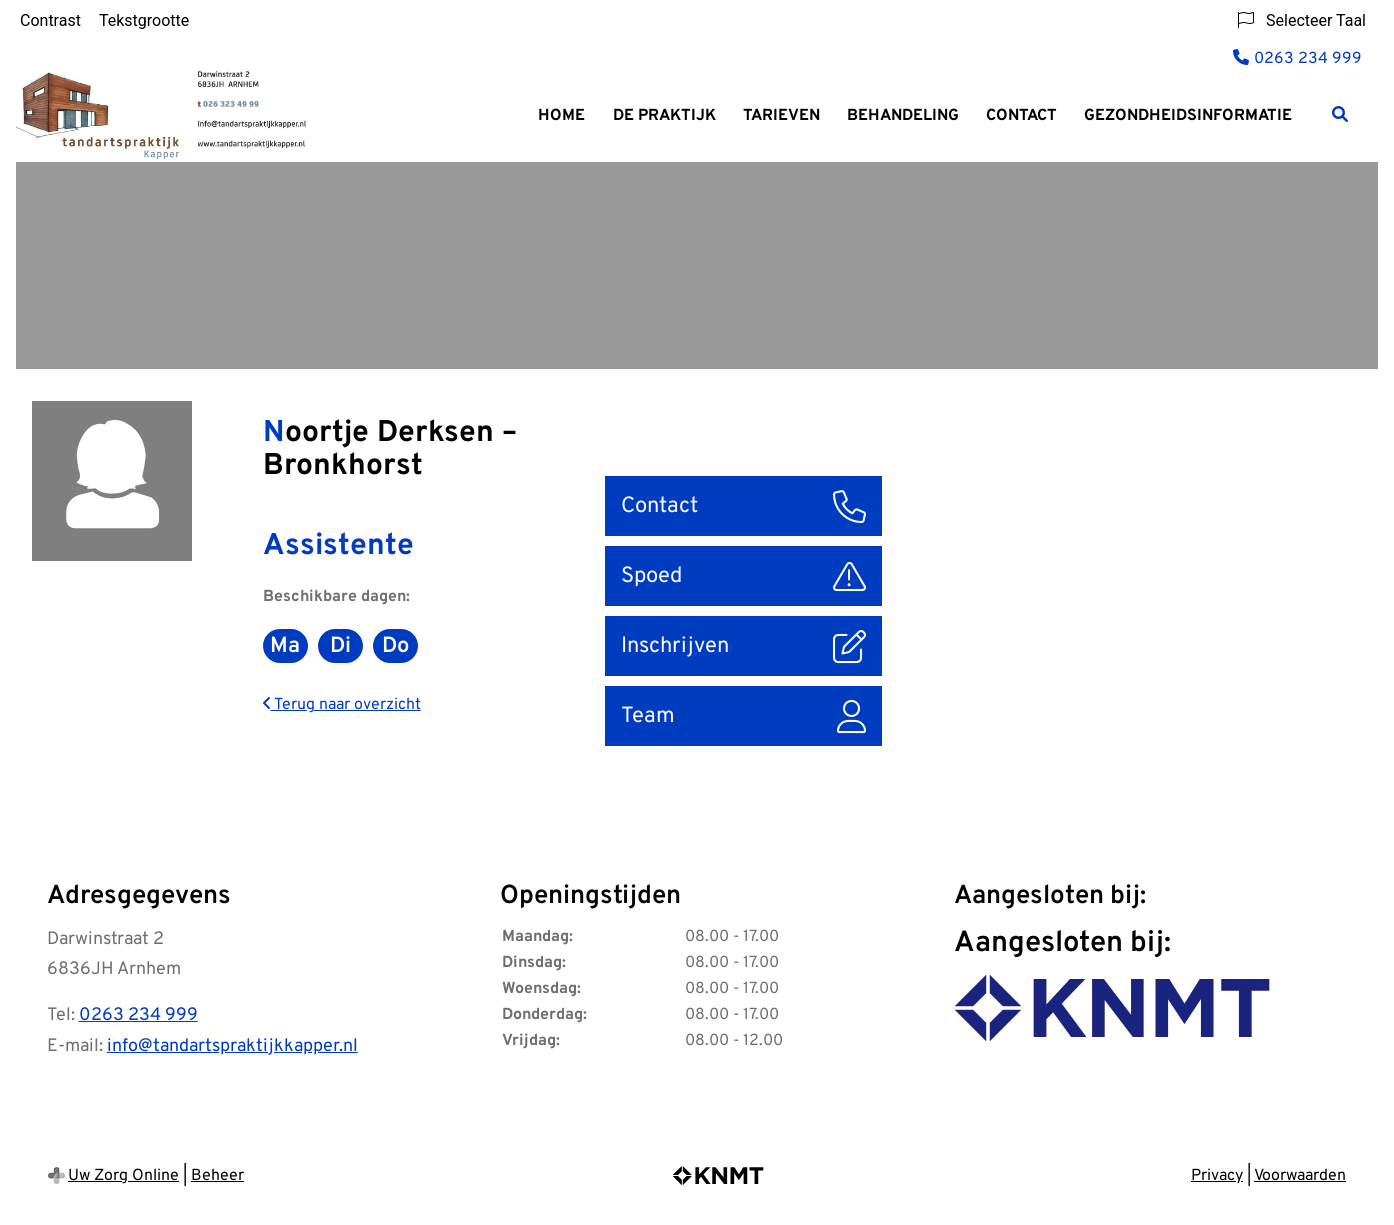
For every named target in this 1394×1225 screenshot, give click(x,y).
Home (561, 116)
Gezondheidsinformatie (1188, 116)
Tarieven (781, 116)
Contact (1021, 116)
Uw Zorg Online (123, 1176)
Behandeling (903, 116)
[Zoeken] (1340, 114)
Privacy (1217, 1176)
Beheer (217, 1176)
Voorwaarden (1300, 1176)
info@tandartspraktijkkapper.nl (232, 1046)
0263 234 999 (138, 1015)
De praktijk (664, 116)
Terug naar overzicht (342, 705)
